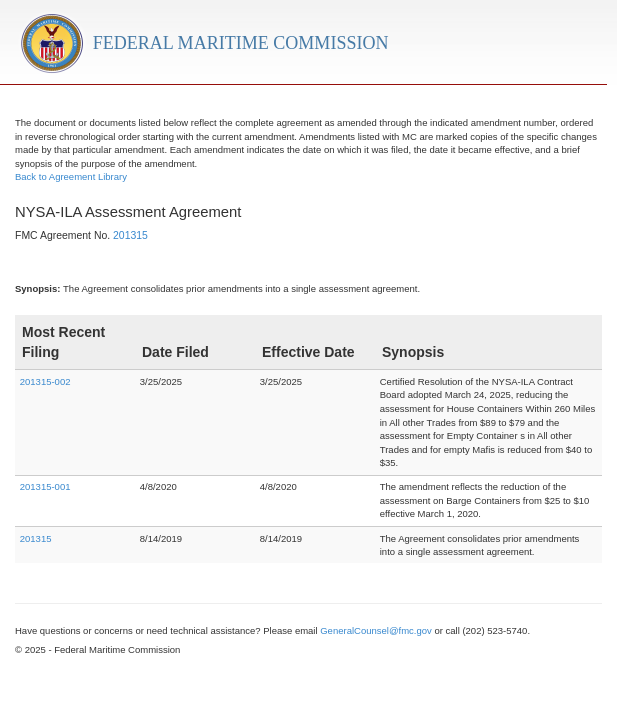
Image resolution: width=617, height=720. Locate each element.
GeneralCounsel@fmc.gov (376, 630)
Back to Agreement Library (71, 176)
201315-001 (45, 486)
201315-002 (45, 381)
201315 (130, 235)
